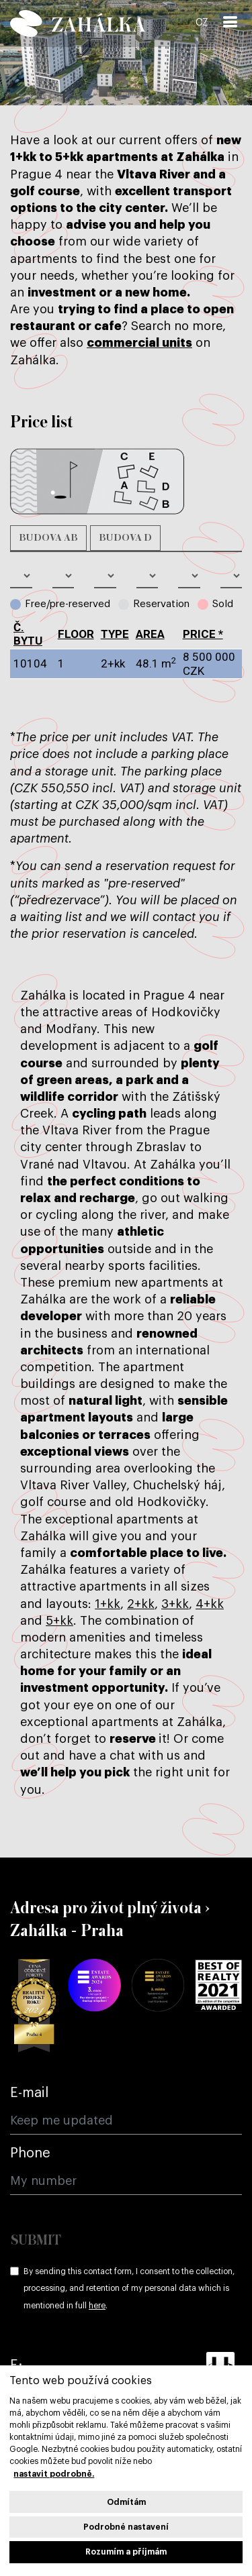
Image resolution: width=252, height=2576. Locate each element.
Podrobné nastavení (126, 2527)
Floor (76, 634)
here (97, 2306)
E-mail (29, 2093)
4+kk (210, 1604)
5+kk (59, 1621)
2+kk (141, 1604)
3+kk (175, 1604)
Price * (203, 634)
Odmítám (126, 2502)
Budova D (125, 538)
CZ (202, 23)
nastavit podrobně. (53, 2474)
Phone (30, 2153)
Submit (36, 2241)
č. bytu (27, 634)
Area (150, 634)
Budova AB (48, 538)
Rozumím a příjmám (126, 2552)
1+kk (107, 1604)
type (115, 634)
